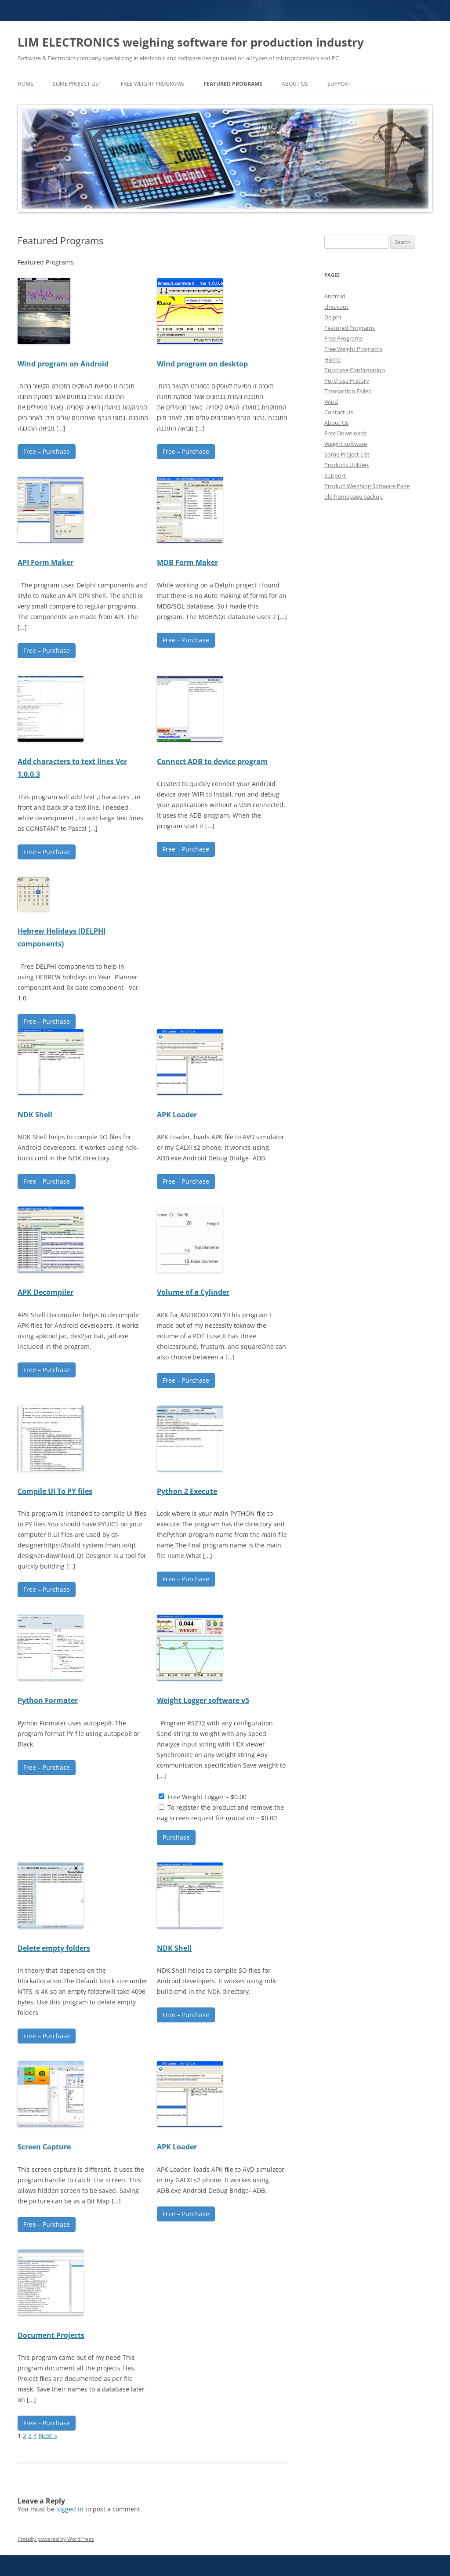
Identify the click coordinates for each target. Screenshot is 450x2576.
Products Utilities (346, 465)
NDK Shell (35, 1115)
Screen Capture (44, 2147)
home (25, 83)
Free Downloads (345, 433)
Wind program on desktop (202, 364)
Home (332, 359)
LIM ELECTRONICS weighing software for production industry (191, 42)
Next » (48, 2435)
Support (339, 83)
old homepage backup (353, 496)
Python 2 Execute (187, 1491)
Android (334, 296)
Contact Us (338, 412)
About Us (295, 83)
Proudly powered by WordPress (56, 2539)
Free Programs (343, 338)
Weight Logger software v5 (203, 1700)
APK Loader (177, 1115)
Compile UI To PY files (55, 1491)
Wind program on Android (63, 364)
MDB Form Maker (187, 562)
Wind (331, 402)
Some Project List (77, 83)
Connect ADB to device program (212, 761)
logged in (69, 2509)
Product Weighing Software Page (367, 486)
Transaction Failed (348, 391)
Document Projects (51, 2335)
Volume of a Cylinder (193, 1292)
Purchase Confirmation (354, 370)
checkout (336, 307)
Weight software (345, 444)
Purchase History (346, 380)
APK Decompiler (45, 1292)
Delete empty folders (54, 1948)
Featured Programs (232, 83)
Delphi (332, 317)
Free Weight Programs (152, 83)
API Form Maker (45, 562)
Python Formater (48, 1700)
